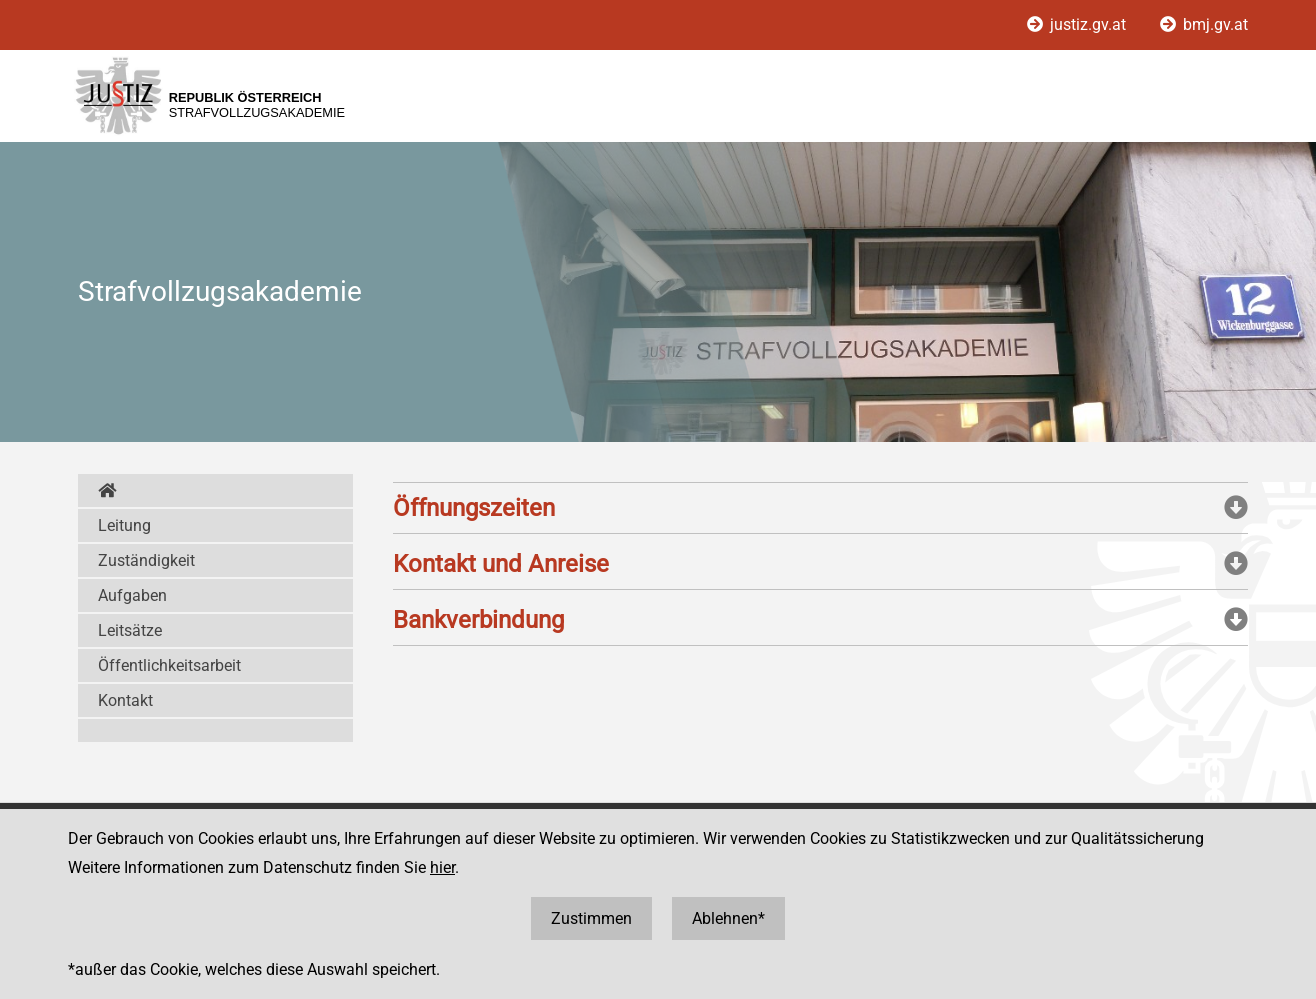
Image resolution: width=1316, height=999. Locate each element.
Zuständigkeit (146, 560)
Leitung (124, 525)
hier (442, 867)
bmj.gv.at (1204, 24)
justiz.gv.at (1078, 24)
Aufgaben (132, 595)
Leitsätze (130, 630)
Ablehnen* (728, 918)
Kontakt (125, 700)
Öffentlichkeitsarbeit (169, 665)
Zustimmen (591, 918)
